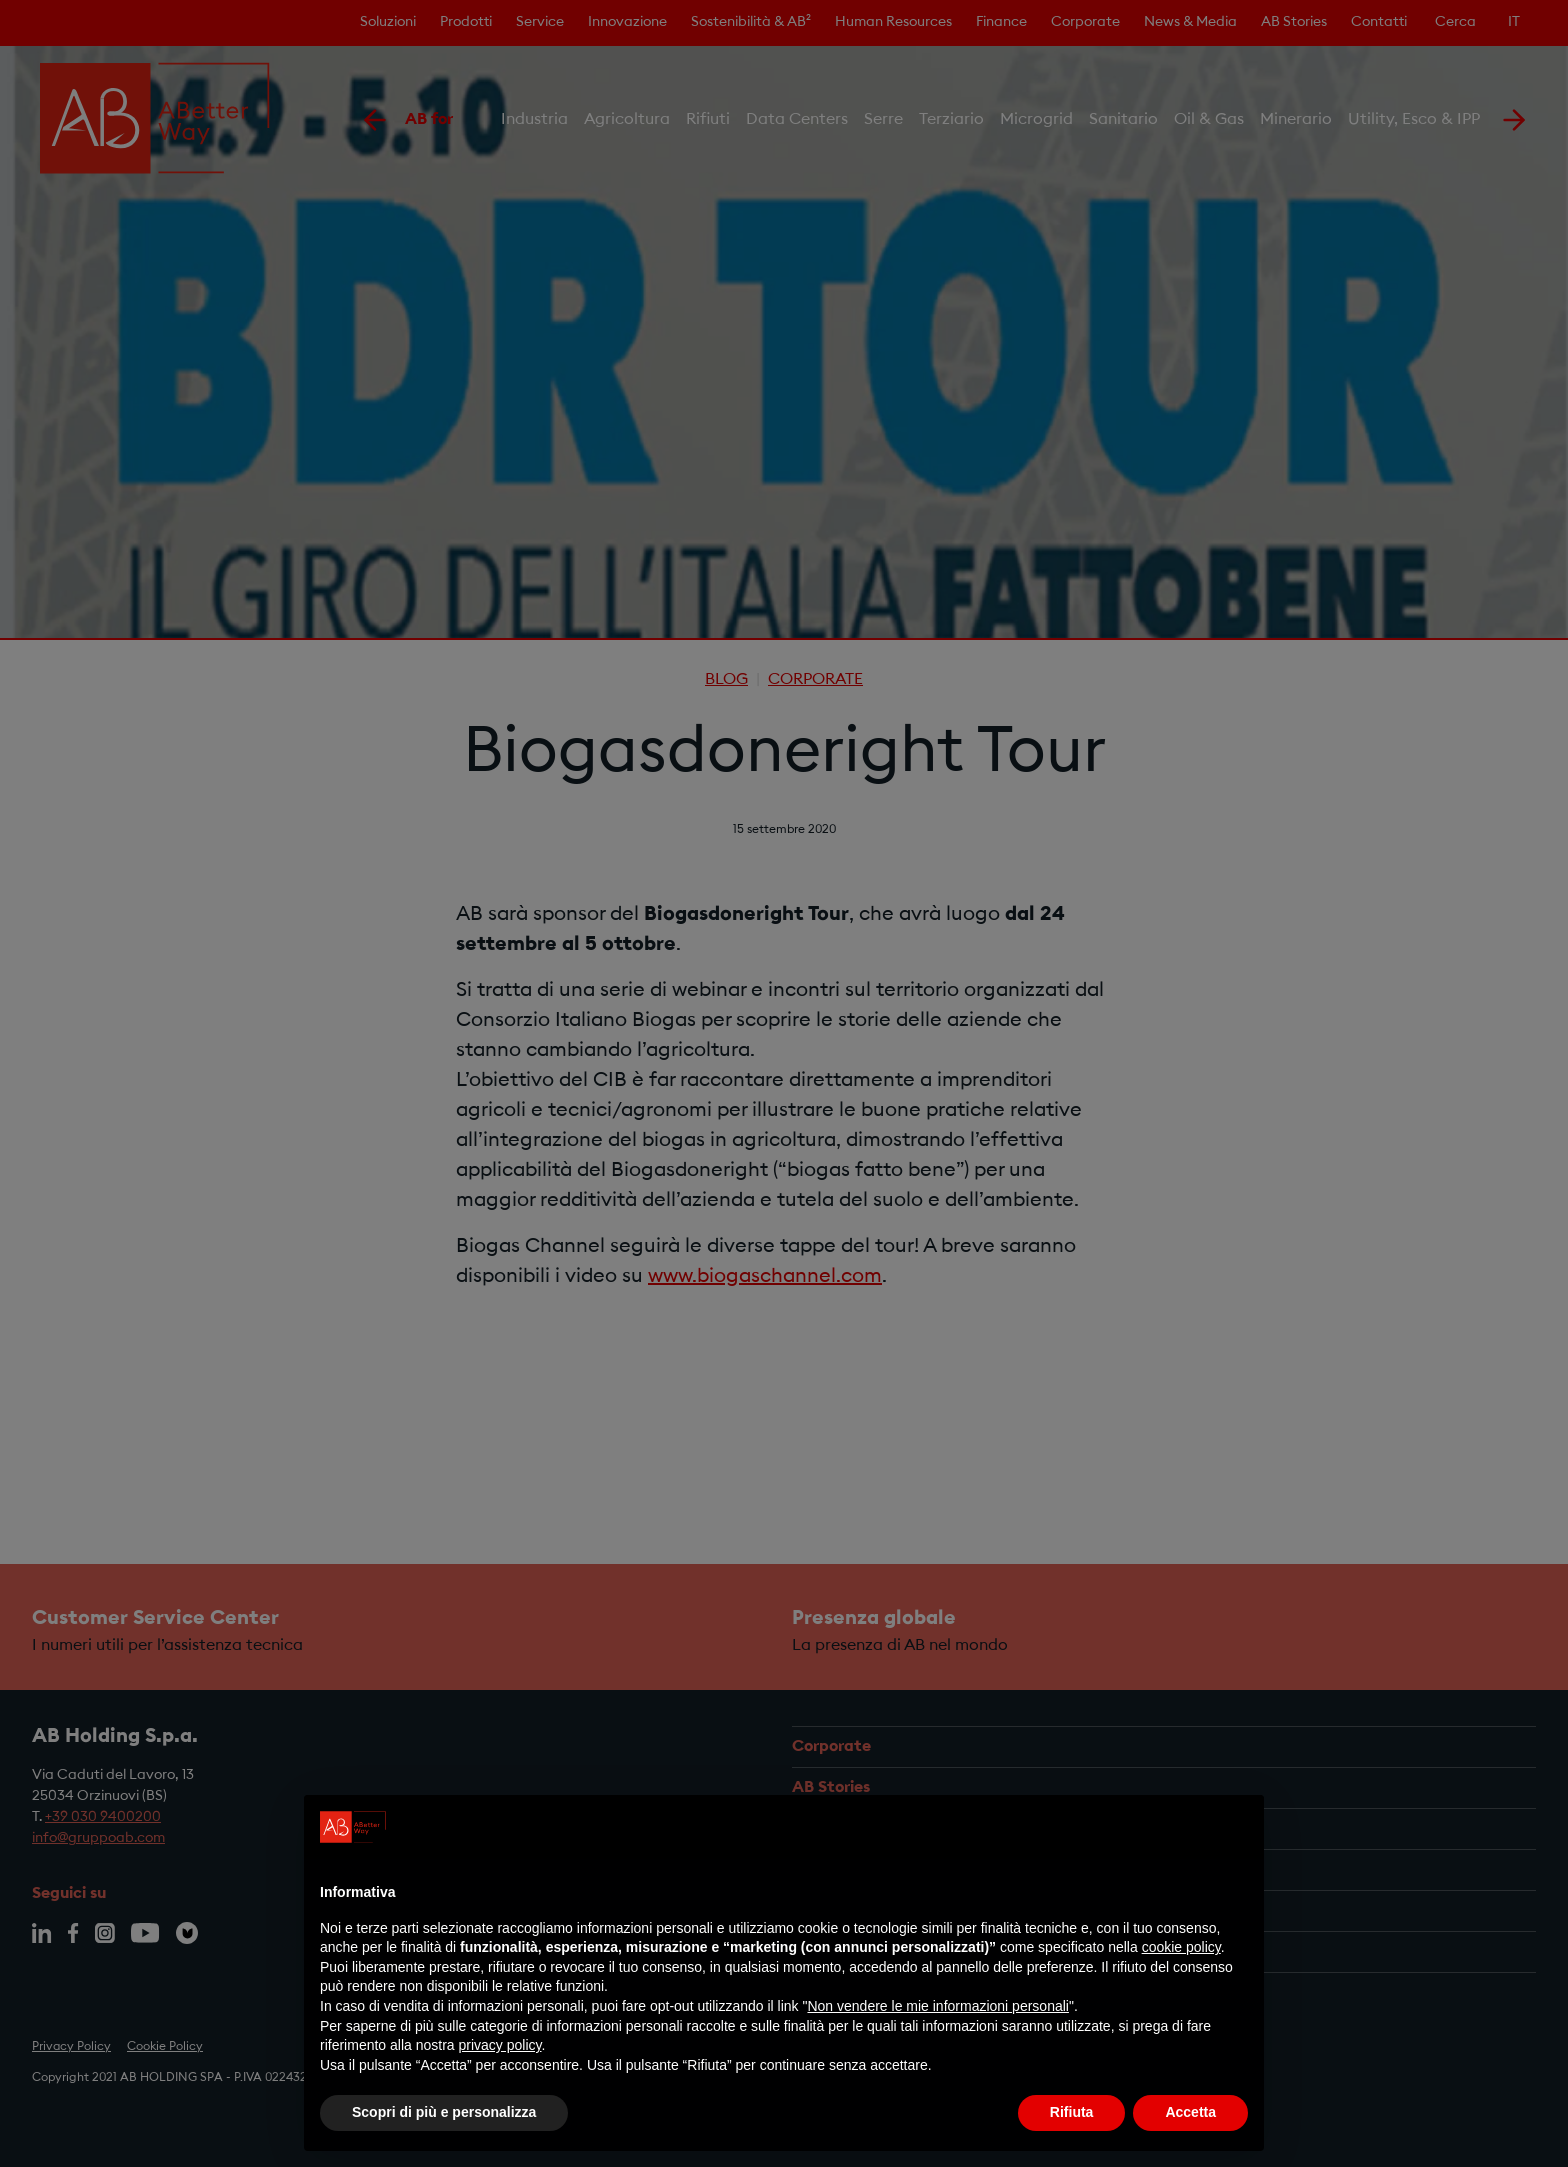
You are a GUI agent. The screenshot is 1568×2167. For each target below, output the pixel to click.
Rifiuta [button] (1072, 2112)
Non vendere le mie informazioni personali (937, 2006)
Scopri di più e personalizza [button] (444, 2112)
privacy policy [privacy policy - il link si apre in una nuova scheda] (500, 2045)
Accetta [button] (1190, 2112)
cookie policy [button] (1181, 1947)
